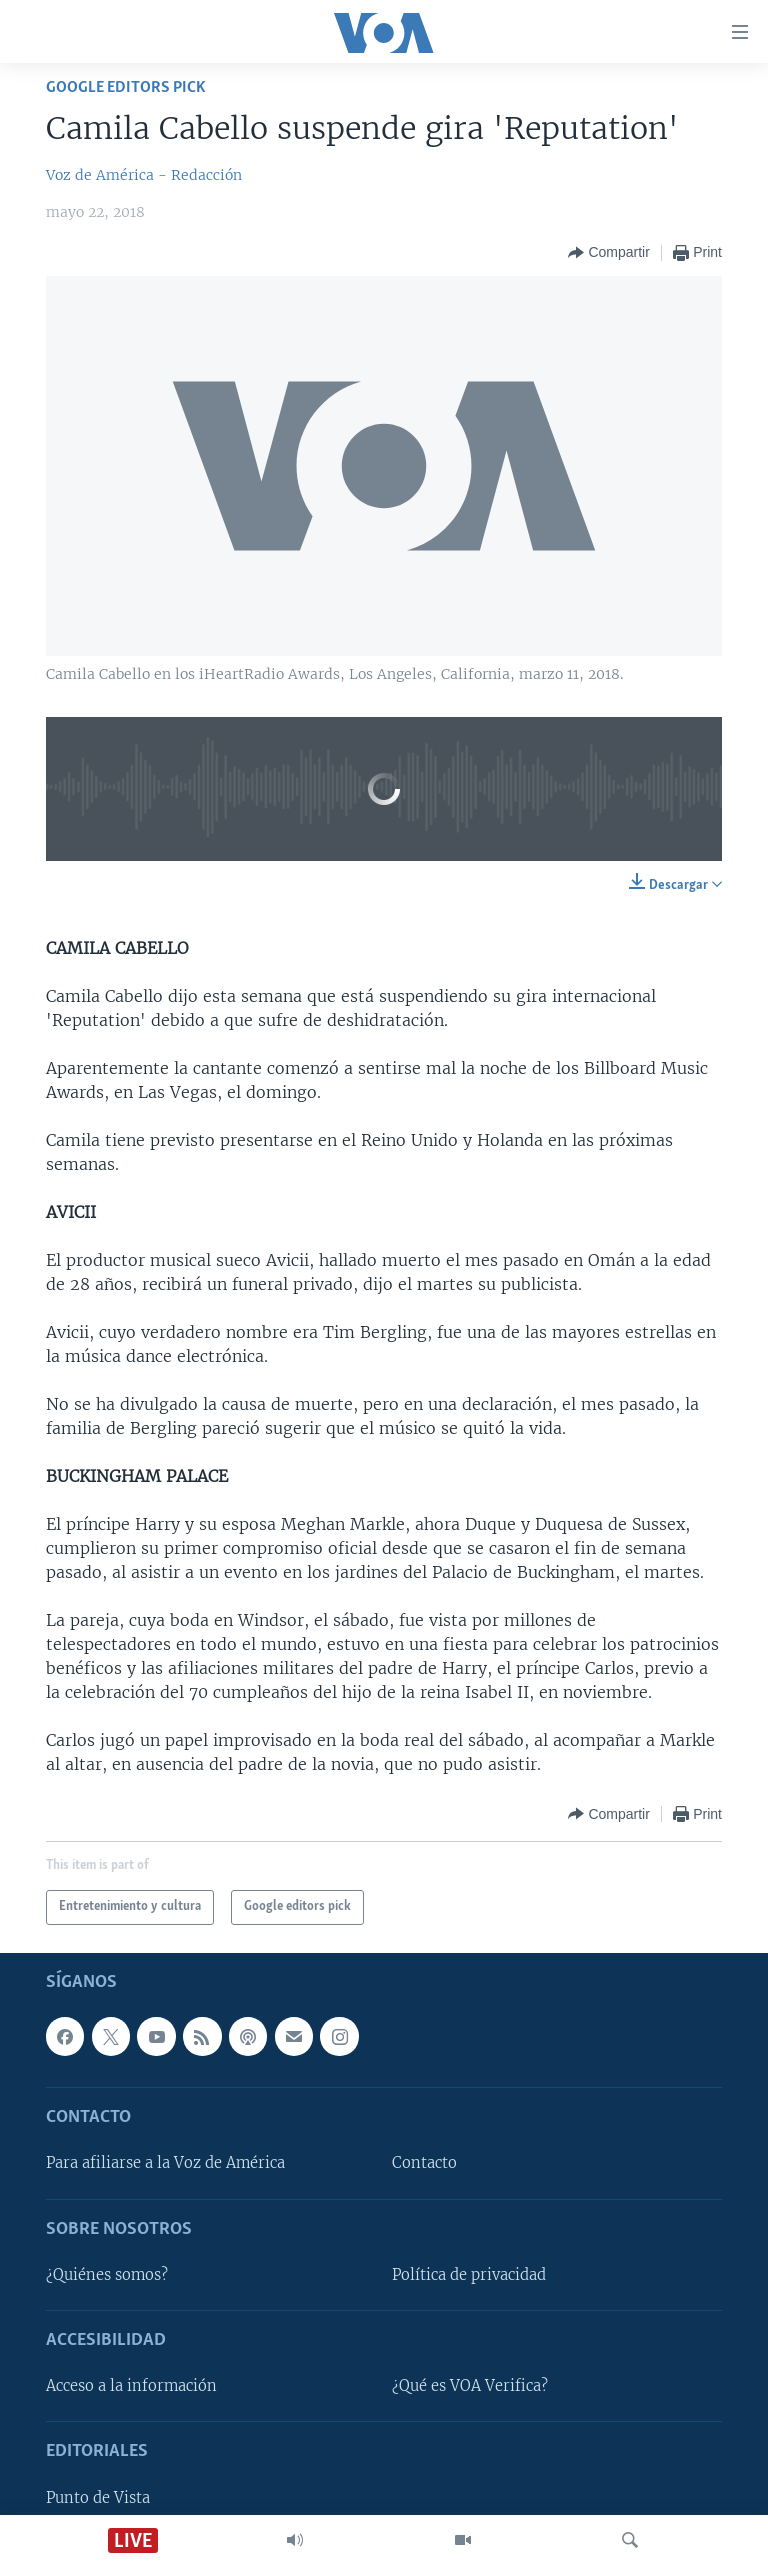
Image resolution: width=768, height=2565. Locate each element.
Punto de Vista (98, 2498)
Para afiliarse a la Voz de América (165, 2163)
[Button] (608, 253)
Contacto (424, 2163)
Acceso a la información (131, 2386)
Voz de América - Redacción (144, 175)
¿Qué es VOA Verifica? (470, 2386)
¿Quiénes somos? (107, 2275)
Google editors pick (126, 87)
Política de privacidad (469, 2275)
